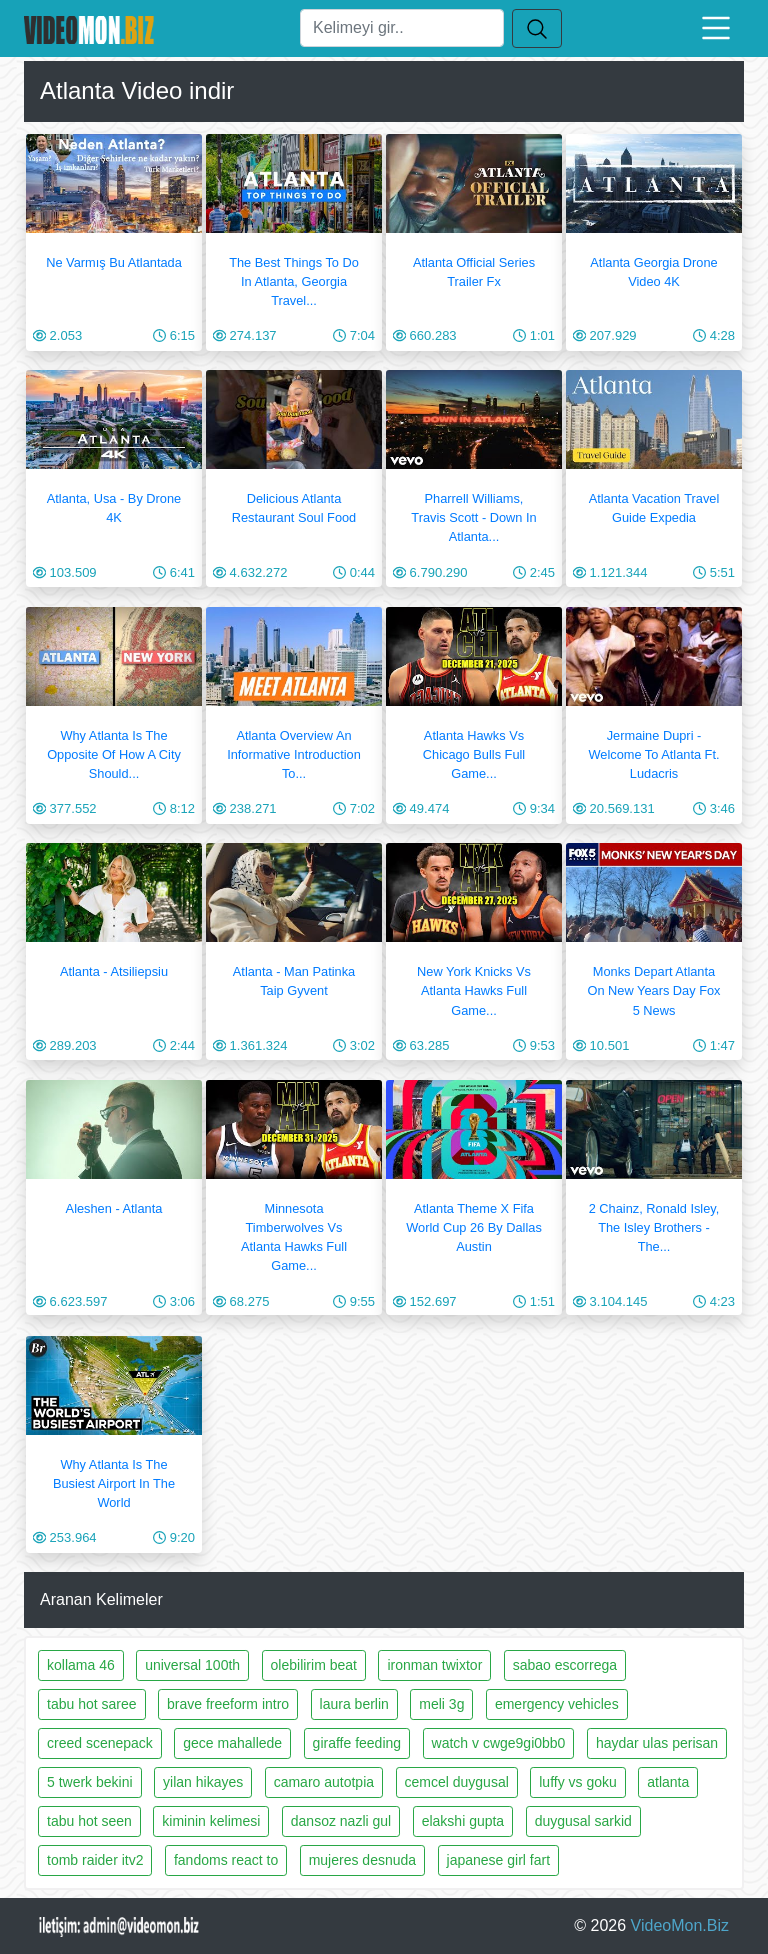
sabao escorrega (565, 1665)
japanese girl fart (499, 1860)
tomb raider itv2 (95, 1860)
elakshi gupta (463, 1821)
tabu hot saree (92, 1704)
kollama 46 (81, 1665)
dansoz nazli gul (341, 1821)
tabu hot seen (89, 1821)
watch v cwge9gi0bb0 (499, 1743)
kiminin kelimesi (211, 1821)
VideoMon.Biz (680, 1925)
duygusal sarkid (583, 1821)
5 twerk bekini (90, 1782)
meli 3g (441, 1704)
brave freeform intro (228, 1704)
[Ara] (402, 28)
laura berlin (354, 1704)
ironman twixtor (434, 1665)
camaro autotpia (324, 1782)
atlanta (668, 1782)
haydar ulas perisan (657, 1743)
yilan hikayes (203, 1782)
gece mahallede (232, 1743)
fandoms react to (226, 1860)
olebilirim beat (314, 1665)
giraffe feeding (357, 1743)
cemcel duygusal (457, 1782)
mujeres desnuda (362, 1860)
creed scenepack (100, 1743)
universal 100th (192, 1665)
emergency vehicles (557, 1704)
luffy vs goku (578, 1782)
